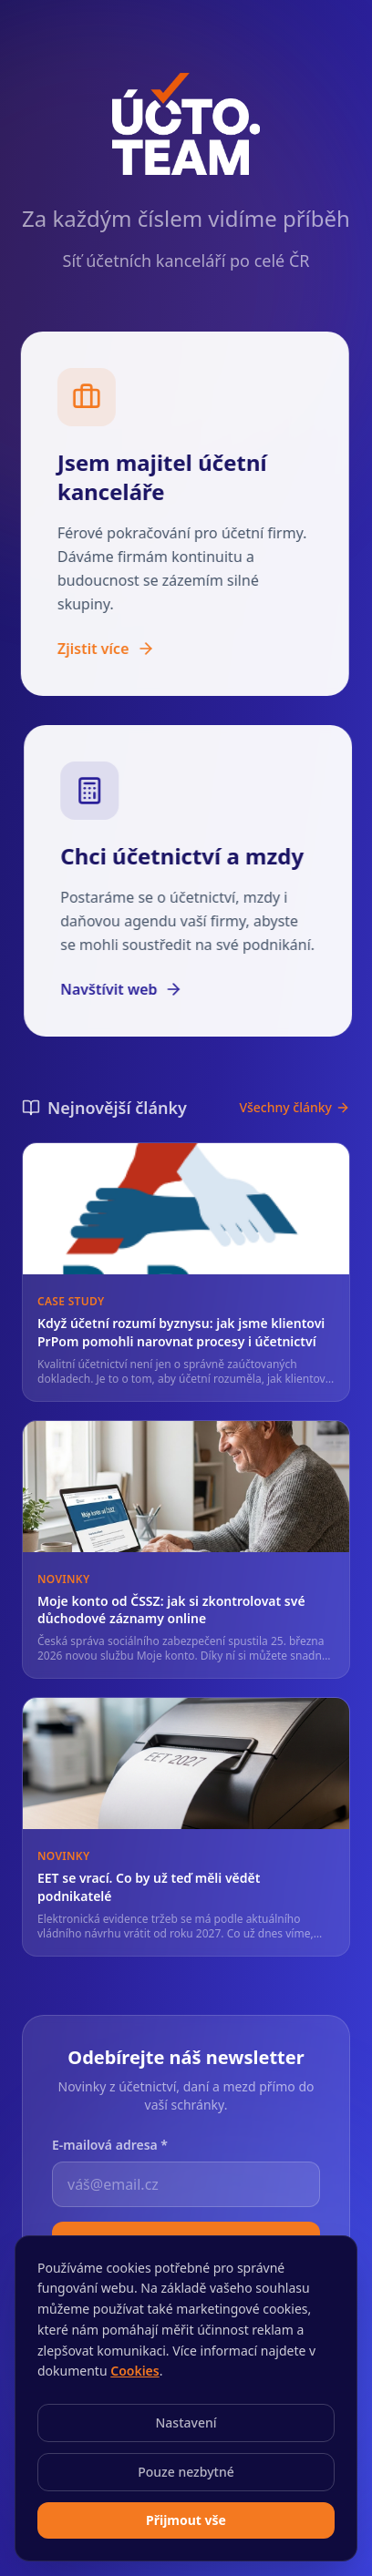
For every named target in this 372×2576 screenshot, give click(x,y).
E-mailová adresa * (110, 2143)
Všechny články (294, 1123)
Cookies (135, 2370)
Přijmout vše (186, 2520)
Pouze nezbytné (186, 2471)
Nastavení (185, 2422)
